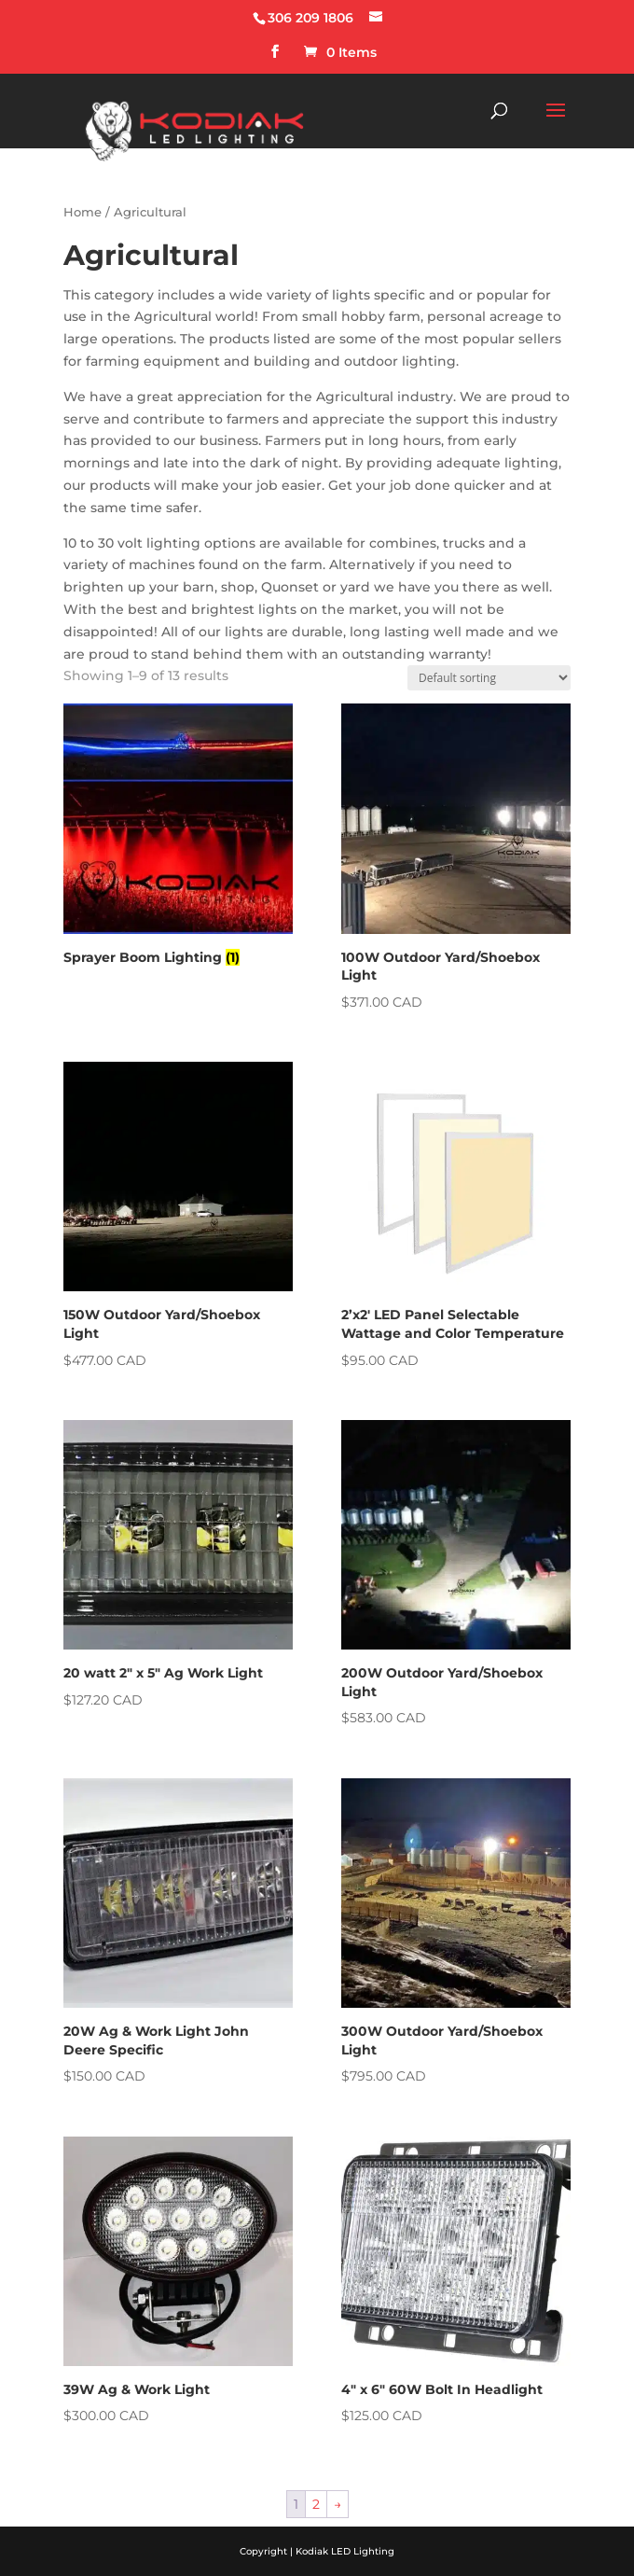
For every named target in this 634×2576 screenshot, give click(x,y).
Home (82, 212)
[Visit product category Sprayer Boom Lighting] (178, 838)
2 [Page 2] (316, 2504)
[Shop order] (489, 677)
